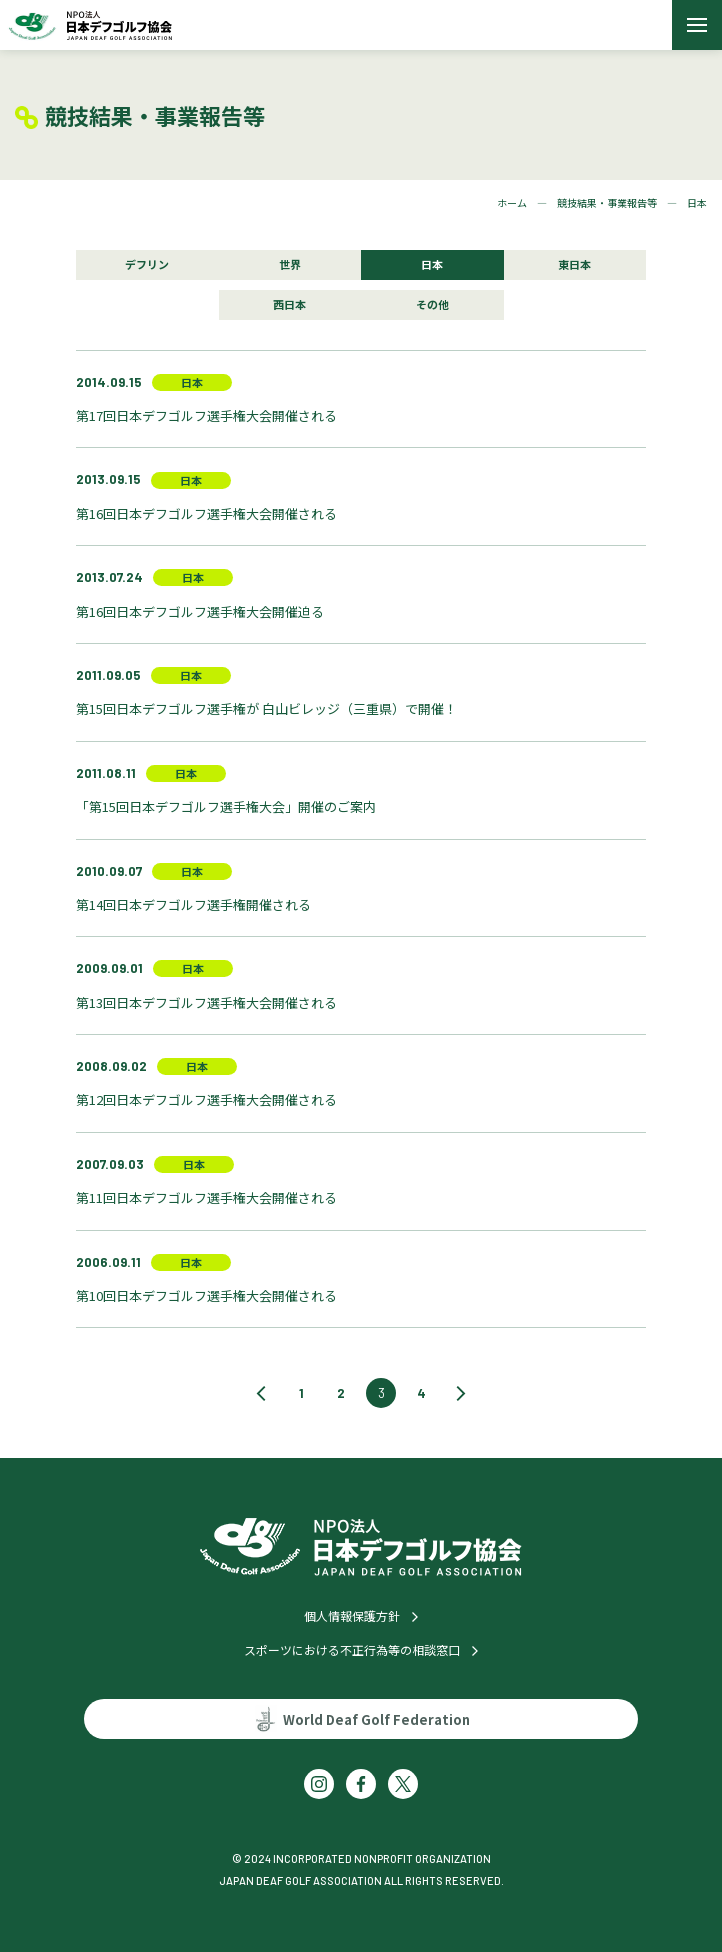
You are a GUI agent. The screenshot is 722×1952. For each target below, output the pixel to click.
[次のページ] (461, 1393)
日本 (432, 264)
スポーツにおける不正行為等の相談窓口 (352, 1649)
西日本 (289, 304)
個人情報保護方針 (352, 1615)
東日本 (574, 264)
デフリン (147, 264)
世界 (290, 264)
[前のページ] (261, 1393)
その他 (432, 304)
